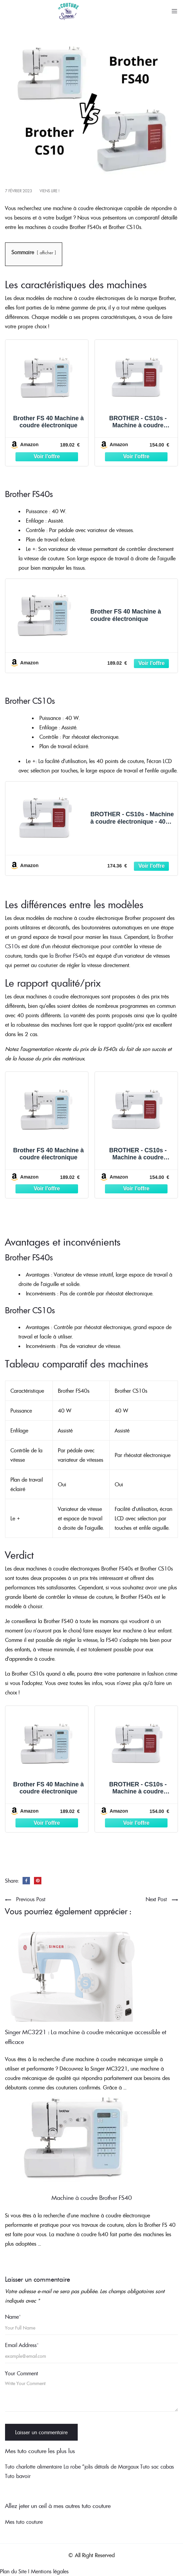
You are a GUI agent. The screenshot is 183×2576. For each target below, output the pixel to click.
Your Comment (21, 2373)
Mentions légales (50, 2571)
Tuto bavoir (18, 2476)
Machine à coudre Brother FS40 (91, 2198)
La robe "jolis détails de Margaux (101, 2466)
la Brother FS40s (67, 955)
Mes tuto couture (24, 2521)
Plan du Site (13, 2571)
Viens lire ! (49, 190)
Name (13, 2316)
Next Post (156, 1899)
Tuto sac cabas (157, 2466)
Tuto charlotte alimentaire (33, 2466)
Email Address (22, 2345)
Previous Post (30, 1899)
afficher (46, 253)
